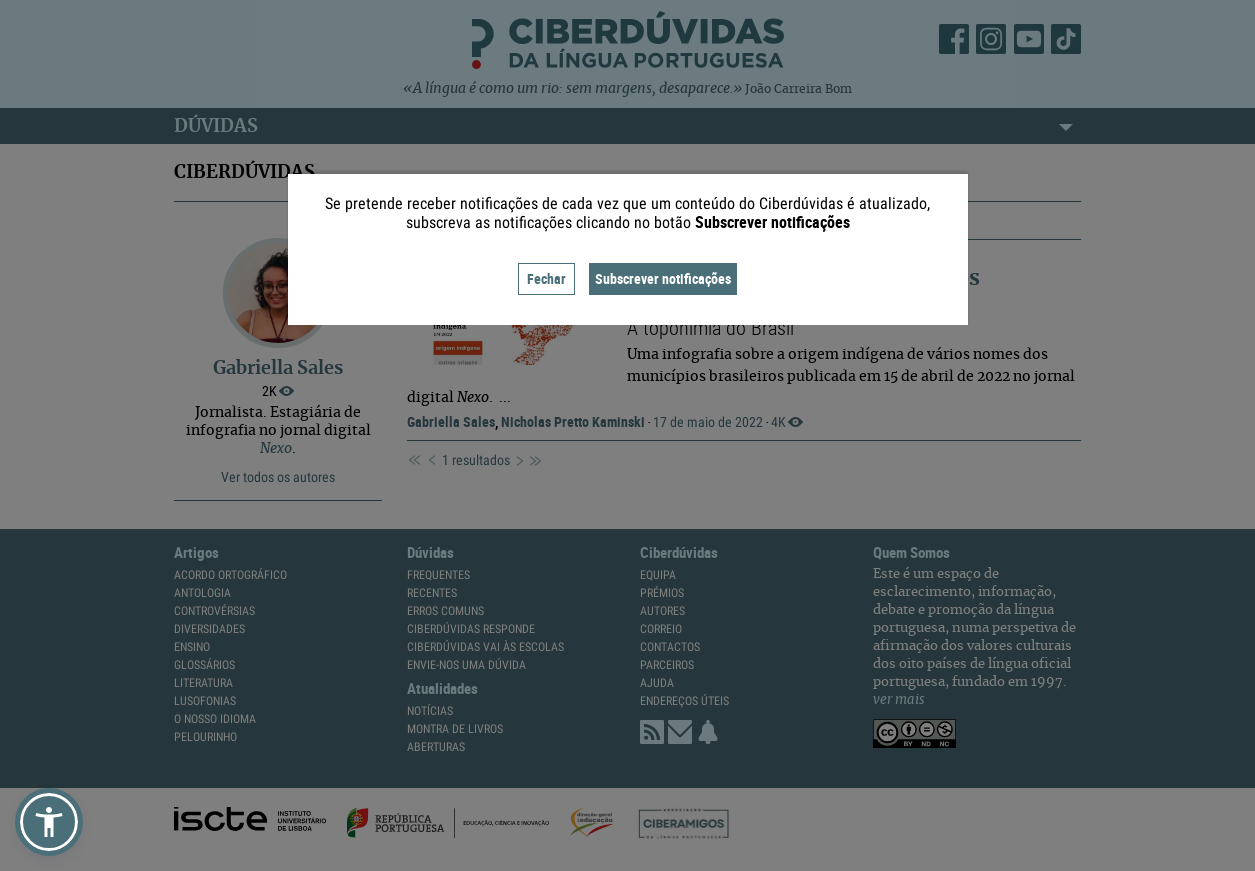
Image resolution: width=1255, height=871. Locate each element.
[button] (49, 822)
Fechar (546, 278)
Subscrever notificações (663, 278)
